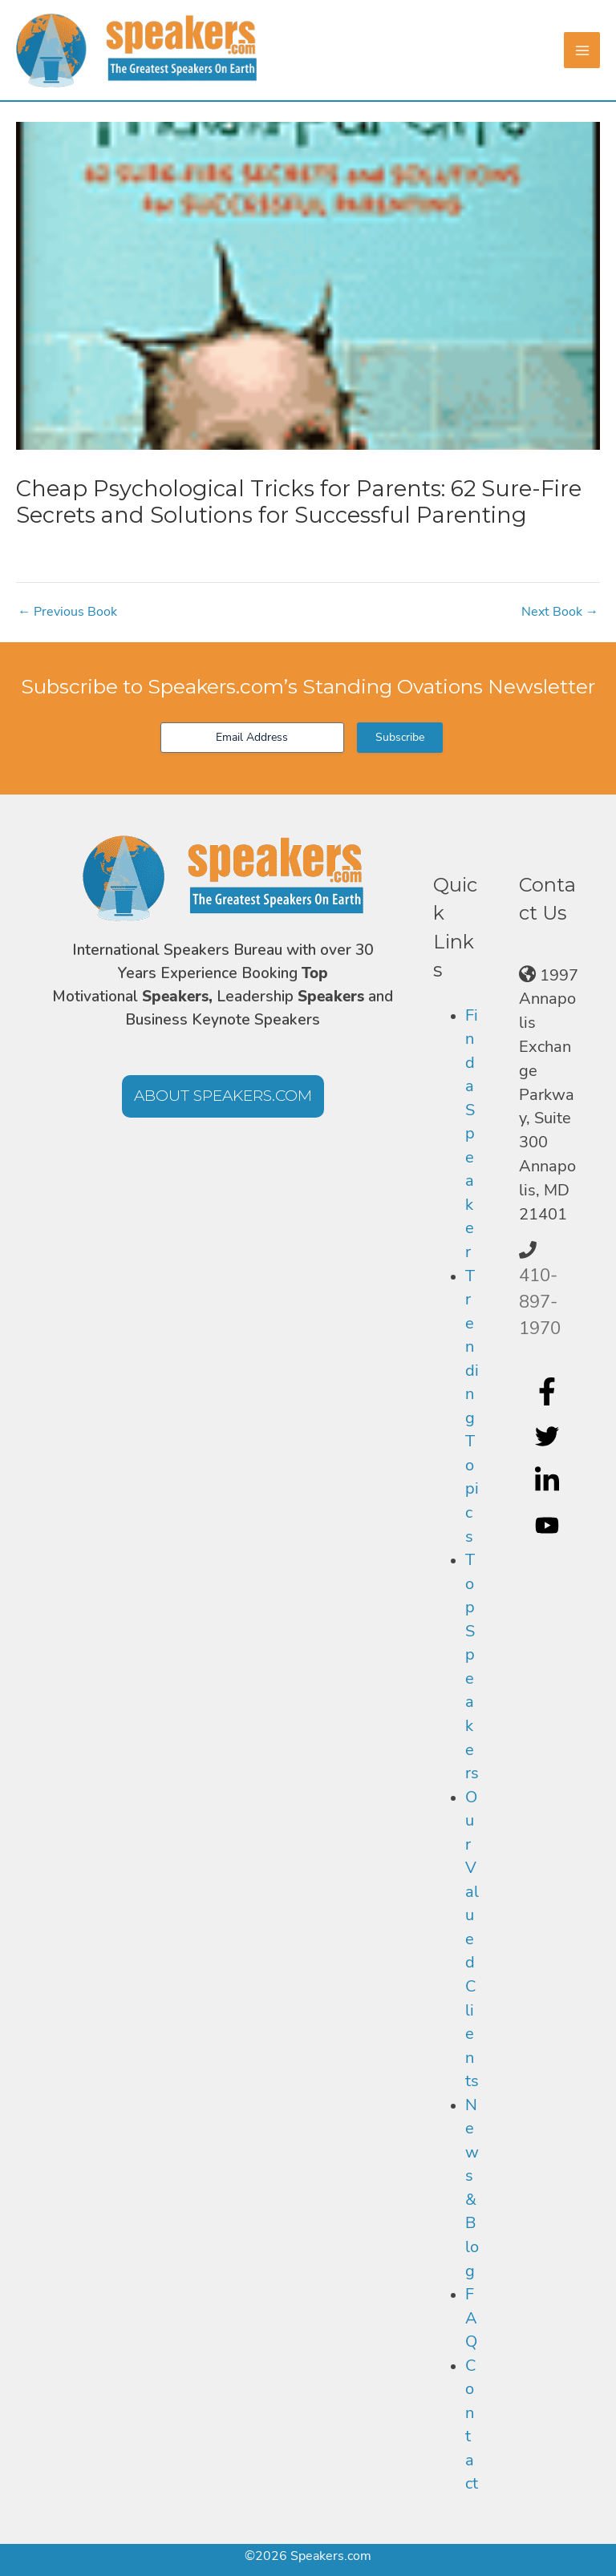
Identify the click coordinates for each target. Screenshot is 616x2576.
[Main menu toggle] (582, 50)
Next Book (559, 611)
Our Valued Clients (472, 1939)
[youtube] (549, 1526)
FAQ (471, 2317)
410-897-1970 (540, 1302)
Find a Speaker (471, 1134)
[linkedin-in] (549, 1481)
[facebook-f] (549, 1391)
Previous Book (67, 611)
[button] (223, 1096)
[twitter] (549, 1436)
